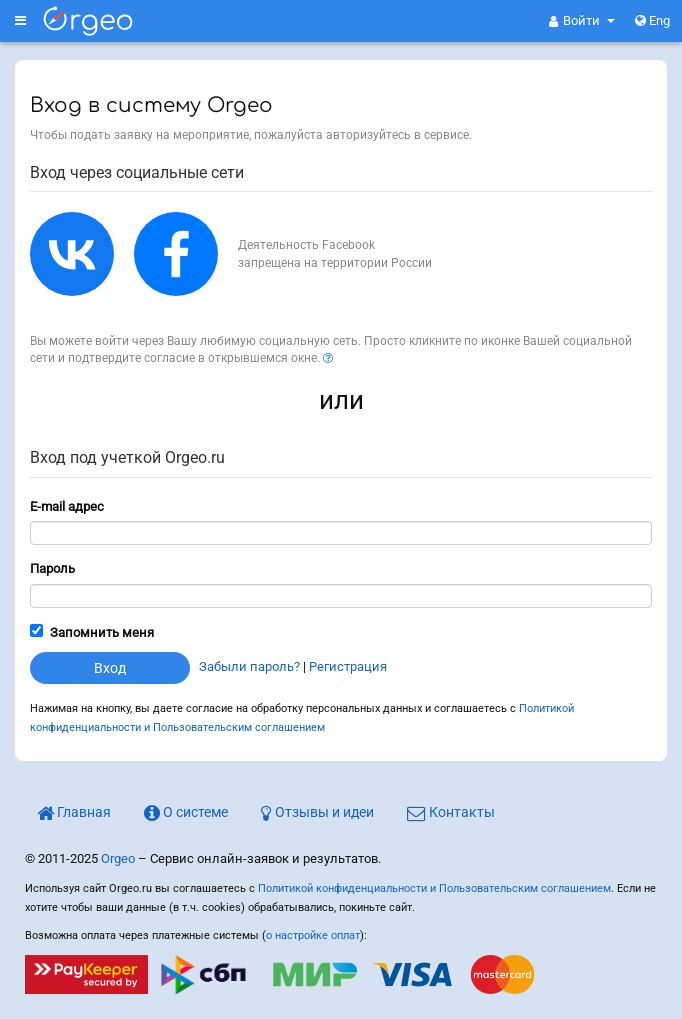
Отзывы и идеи (317, 812)
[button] (582, 21)
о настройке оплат (313, 935)
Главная (74, 812)
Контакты (451, 812)
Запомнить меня (102, 632)
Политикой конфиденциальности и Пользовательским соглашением (434, 888)
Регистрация (348, 667)
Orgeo (118, 858)
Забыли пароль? (249, 667)
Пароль (52, 568)
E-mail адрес (67, 506)
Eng (652, 20)
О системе (186, 812)
